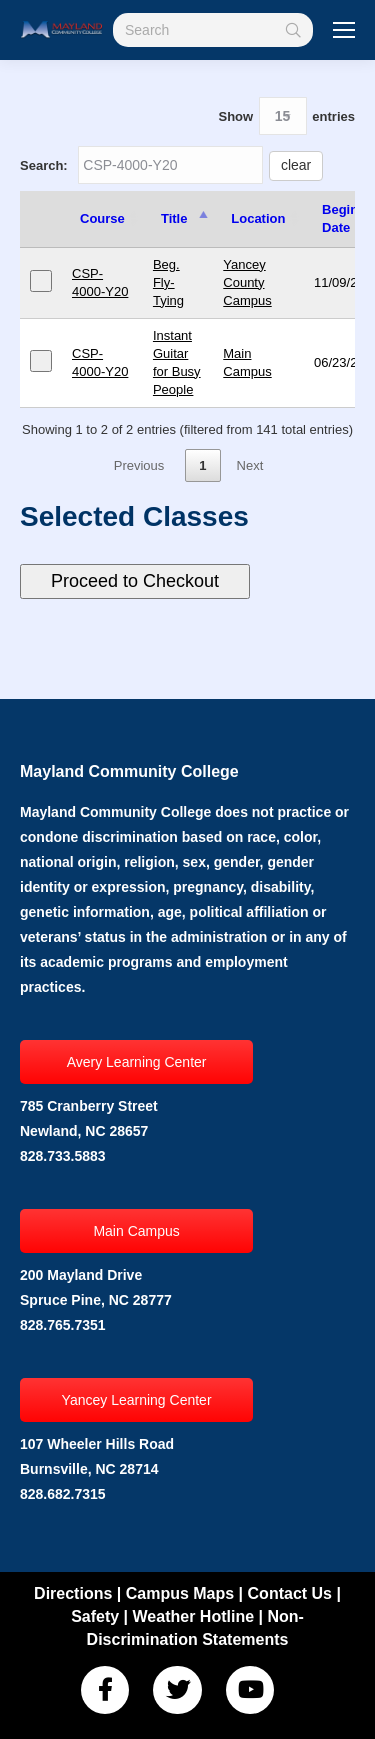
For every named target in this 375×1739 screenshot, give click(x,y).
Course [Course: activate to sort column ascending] (102, 218)
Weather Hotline (194, 1616)
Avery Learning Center (137, 1062)
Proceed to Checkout (135, 581)
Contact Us (290, 1593)
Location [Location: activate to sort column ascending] (258, 218)
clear (296, 165)
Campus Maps (180, 1593)
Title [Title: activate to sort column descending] (174, 218)
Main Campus (136, 1231)
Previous (139, 465)
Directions (73, 1593)
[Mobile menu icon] (344, 30)
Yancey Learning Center (137, 1400)
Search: (171, 165)
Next (250, 465)
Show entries (286, 116)
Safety (95, 1616)
